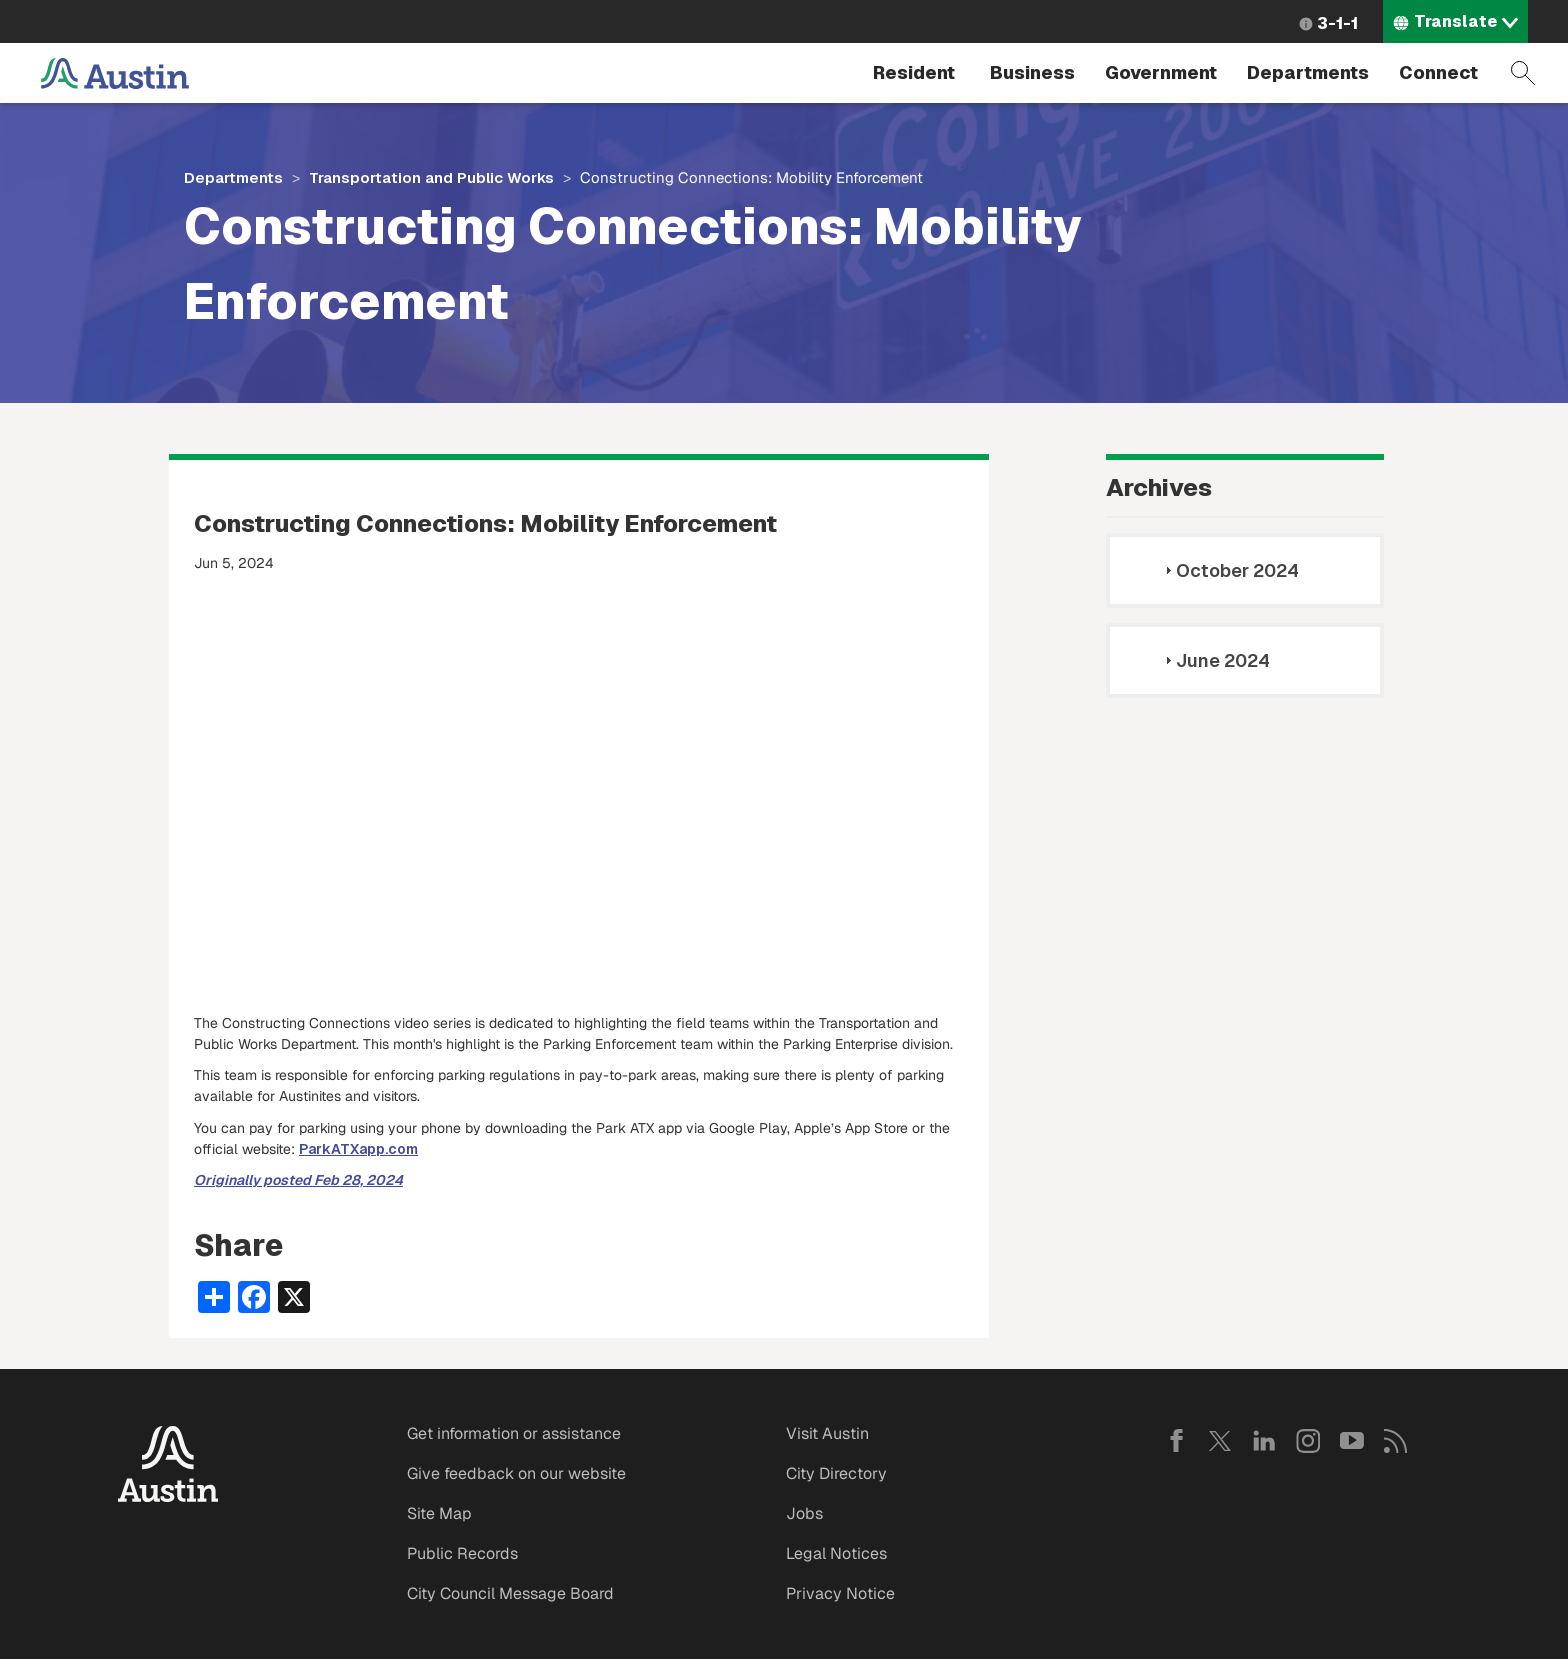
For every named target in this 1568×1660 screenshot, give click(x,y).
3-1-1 (1337, 23)
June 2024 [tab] (1215, 660)
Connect (1438, 72)
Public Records (462, 1553)
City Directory (836, 1473)
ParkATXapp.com (358, 1149)
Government (1161, 72)
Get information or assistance (514, 1433)
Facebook (1176, 1441)
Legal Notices (836, 1553)
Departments (1308, 72)
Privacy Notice (840, 1593)
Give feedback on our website (516, 1473)
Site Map (439, 1513)
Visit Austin (827, 1433)
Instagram (1308, 1441)
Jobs (804, 1513)
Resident (914, 72)
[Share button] (214, 1295)
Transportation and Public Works (431, 177)
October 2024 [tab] (1229, 570)
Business (1032, 72)
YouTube (1352, 1441)
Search (1523, 73)
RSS (1396, 1441)
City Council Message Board (510, 1593)
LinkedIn (1264, 1441)
